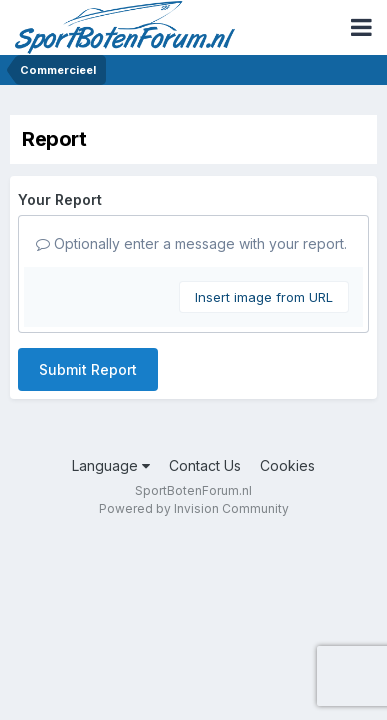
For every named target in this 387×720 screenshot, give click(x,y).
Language (111, 465)
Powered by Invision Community (194, 508)
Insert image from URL (264, 297)
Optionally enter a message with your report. (191, 243)
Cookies (287, 465)
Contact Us (205, 465)
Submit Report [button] (88, 369)
